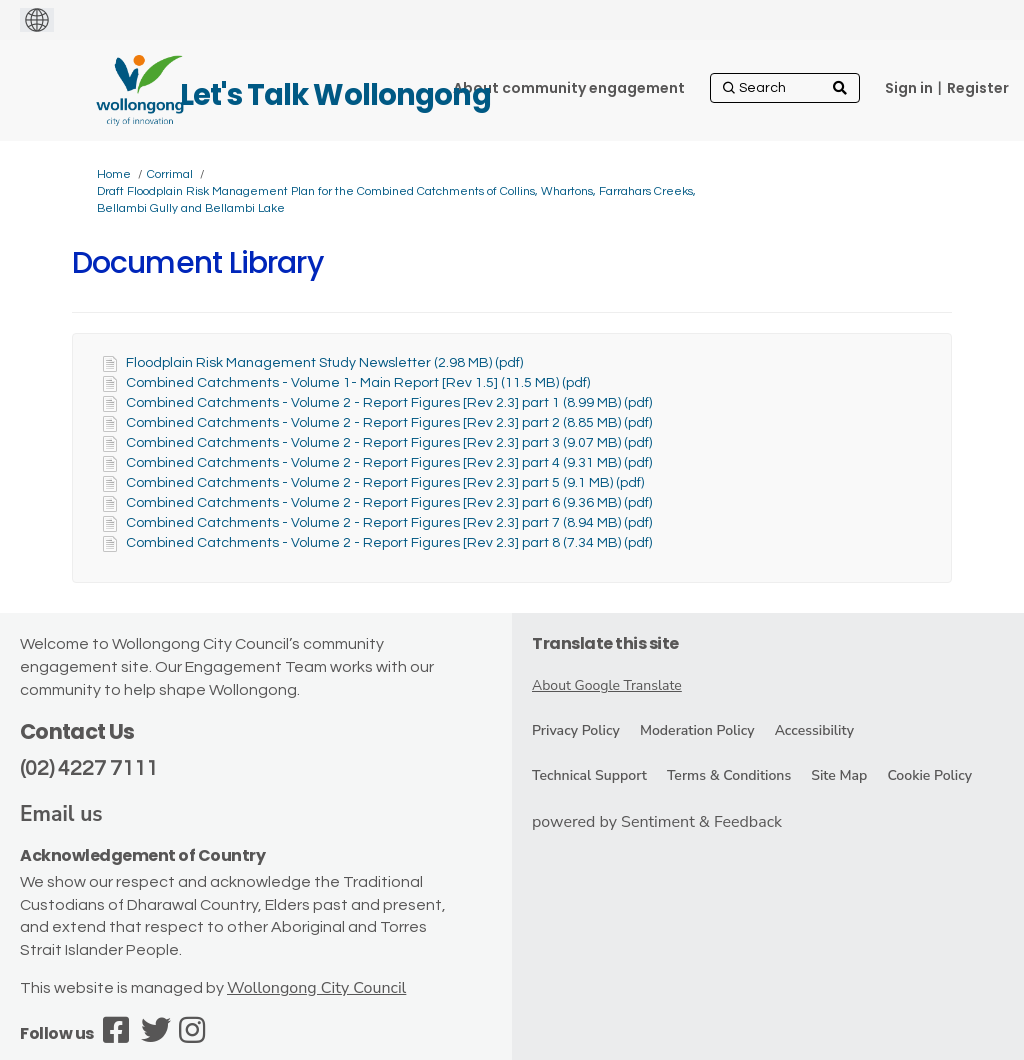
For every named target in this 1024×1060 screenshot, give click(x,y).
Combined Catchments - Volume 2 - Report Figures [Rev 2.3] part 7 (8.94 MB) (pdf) (389, 523)
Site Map (839, 775)
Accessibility (814, 730)
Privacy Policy (576, 730)
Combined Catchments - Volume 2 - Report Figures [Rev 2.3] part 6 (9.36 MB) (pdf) (389, 503)
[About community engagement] (569, 88)
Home (114, 174)
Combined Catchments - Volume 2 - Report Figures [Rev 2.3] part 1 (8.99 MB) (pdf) (389, 403)
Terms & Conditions (729, 775)
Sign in (909, 88)
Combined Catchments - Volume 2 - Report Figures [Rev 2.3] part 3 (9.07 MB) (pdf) (389, 443)
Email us (61, 814)
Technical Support (589, 775)
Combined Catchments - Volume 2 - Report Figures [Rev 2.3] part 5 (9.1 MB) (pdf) (385, 483)
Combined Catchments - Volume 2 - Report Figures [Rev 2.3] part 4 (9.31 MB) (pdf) (389, 463)
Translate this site (605, 643)
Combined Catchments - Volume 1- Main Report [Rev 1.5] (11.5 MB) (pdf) (358, 383)
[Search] (785, 88)
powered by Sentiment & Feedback (657, 822)
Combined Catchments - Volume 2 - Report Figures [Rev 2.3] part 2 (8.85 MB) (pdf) (389, 423)
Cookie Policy (929, 775)
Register (978, 88)
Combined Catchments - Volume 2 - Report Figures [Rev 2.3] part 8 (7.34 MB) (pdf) (389, 543)
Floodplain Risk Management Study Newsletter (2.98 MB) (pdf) (324, 363)
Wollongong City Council (316, 988)
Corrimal (170, 174)
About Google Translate (607, 685)
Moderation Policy (697, 730)
